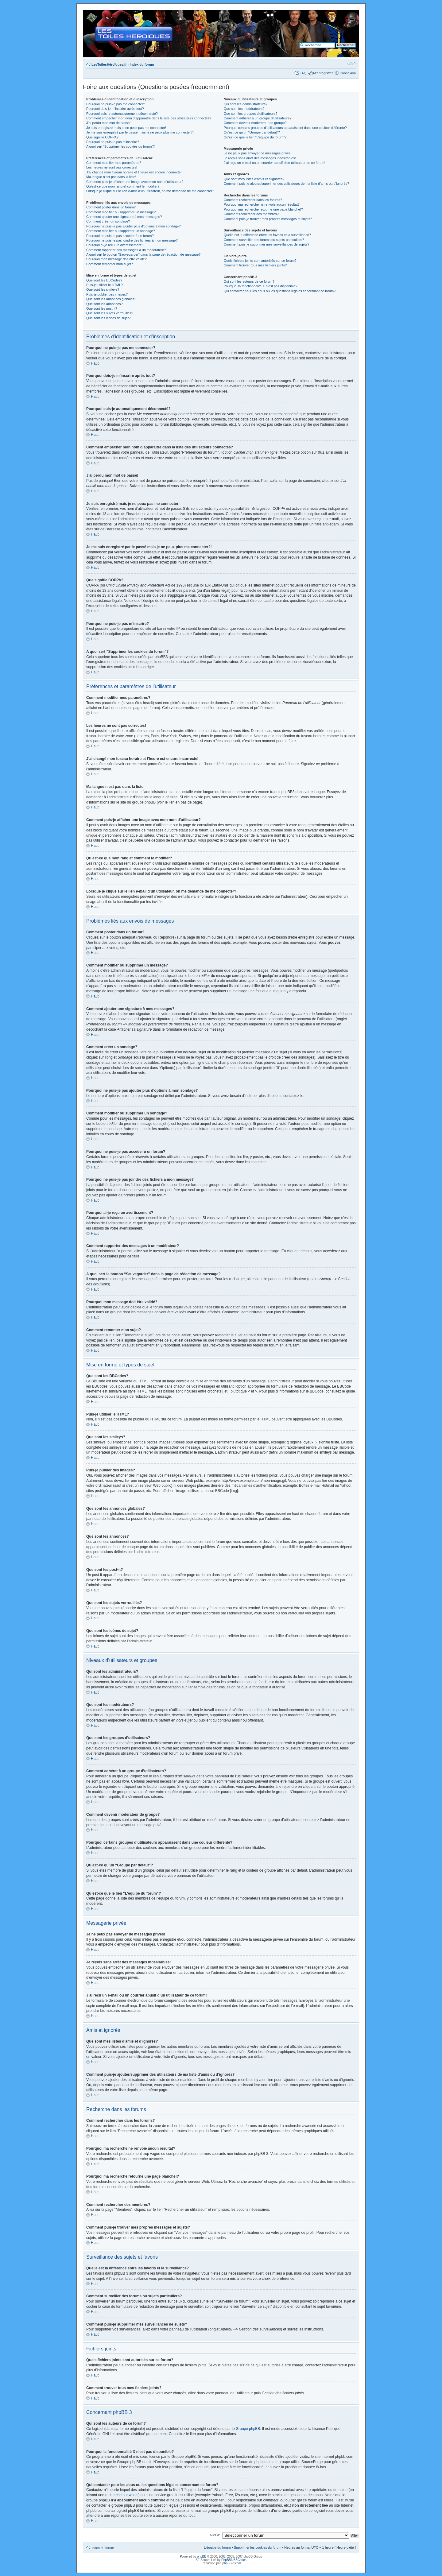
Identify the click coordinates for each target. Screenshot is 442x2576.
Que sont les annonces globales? (111, 299)
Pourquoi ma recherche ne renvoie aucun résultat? (262, 204)
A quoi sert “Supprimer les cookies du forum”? (120, 146)
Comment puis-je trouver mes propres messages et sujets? (268, 219)
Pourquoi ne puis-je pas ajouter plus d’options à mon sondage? (133, 226)
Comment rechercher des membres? (251, 214)
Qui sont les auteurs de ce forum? (249, 281)
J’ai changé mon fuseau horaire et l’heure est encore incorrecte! (134, 172)
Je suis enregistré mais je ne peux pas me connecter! (126, 128)
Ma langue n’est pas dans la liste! (111, 177)
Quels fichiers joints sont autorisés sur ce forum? (260, 260)
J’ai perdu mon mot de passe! (108, 123)
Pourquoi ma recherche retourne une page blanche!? (263, 209)
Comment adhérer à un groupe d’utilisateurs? (258, 118)
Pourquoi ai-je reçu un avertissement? (114, 245)
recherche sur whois (121, 2495)
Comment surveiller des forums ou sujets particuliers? (264, 240)
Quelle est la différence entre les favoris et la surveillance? (267, 235)
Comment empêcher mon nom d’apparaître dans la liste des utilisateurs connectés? (148, 118)
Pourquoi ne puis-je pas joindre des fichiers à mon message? (132, 240)
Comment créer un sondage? (108, 221)
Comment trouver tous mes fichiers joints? (255, 265)
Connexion (347, 73)
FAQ (303, 73)
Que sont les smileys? (102, 289)
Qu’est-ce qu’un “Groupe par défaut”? (252, 132)
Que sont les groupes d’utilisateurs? (250, 113)
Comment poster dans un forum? (111, 207)
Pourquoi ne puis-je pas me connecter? (115, 104)
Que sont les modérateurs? (244, 108)
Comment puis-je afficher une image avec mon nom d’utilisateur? (135, 182)
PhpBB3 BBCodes (233, 2559)
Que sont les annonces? (104, 304)
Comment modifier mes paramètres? (113, 163)
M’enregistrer (323, 73)
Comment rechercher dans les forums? (253, 200)
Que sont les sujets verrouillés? (109, 313)
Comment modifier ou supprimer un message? (121, 212)
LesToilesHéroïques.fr (109, 64)
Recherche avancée (341, 50)
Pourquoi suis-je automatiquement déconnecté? (122, 113)
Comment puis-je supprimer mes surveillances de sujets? (266, 244)
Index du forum (142, 64)
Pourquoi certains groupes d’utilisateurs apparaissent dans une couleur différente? (285, 128)
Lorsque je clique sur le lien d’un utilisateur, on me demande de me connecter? (150, 191)
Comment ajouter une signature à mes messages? (124, 217)
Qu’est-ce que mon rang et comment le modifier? (122, 186)
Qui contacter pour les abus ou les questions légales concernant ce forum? (279, 291)
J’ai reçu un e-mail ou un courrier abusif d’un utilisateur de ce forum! (274, 163)
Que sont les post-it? (101, 308)
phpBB (201, 2556)
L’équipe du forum (217, 2547)
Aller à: (215, 2534)
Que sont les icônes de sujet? (108, 318)
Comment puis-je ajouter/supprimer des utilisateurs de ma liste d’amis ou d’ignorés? (286, 183)
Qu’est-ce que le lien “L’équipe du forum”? (255, 137)
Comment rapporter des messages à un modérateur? (126, 250)
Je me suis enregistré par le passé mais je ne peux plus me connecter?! (140, 132)
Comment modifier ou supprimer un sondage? (120, 231)
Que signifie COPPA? (102, 137)
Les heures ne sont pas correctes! (111, 167)
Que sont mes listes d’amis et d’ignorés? (254, 179)
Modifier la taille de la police (351, 63)
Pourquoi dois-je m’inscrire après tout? (115, 108)
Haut (95, 363)
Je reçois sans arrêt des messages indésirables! (260, 158)
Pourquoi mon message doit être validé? (116, 259)
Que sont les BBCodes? (104, 280)
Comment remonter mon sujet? (109, 264)
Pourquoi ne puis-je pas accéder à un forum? (120, 236)
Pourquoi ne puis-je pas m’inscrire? (112, 142)
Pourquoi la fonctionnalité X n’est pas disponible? (260, 286)
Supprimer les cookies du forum (257, 2547)
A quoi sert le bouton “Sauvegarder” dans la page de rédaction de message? (143, 254)
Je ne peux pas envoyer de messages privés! (258, 153)
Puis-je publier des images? (107, 294)
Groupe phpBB (248, 2428)
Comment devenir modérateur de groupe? (255, 123)
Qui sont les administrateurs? (245, 104)
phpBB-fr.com (232, 2563)
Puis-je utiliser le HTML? (104, 285)
